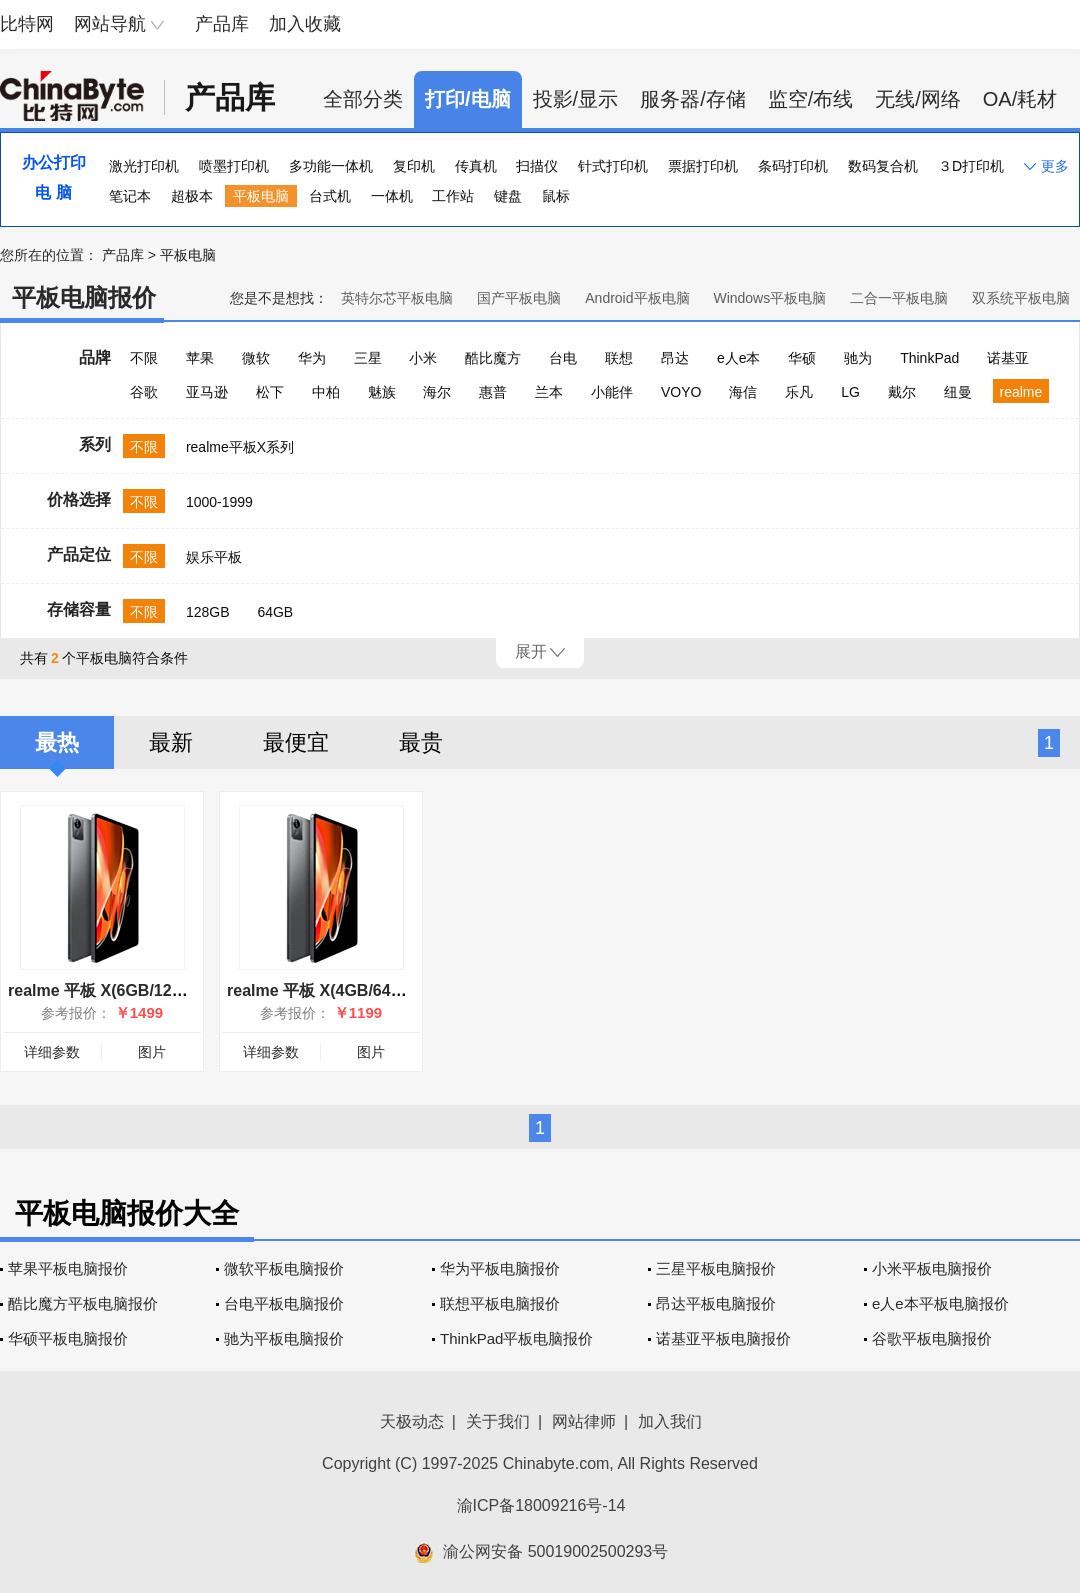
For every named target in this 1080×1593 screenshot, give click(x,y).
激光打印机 (144, 166)
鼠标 (556, 196)
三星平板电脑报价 (716, 1268)
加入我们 (670, 1421)
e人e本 (739, 358)
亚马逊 (207, 392)
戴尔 (902, 392)
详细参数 (52, 1052)
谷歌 (144, 392)
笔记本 (130, 196)
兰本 (549, 392)
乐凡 (799, 392)
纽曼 (958, 392)
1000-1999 (219, 502)
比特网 (27, 24)
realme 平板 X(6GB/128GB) (109, 990)
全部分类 (363, 99)
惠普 (493, 392)
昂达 (675, 358)
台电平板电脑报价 (284, 1303)
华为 (312, 358)
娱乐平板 (214, 557)
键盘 (508, 196)
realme (1021, 392)
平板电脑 (261, 196)
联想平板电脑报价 (500, 1303)
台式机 (330, 196)
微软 (256, 358)
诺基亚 (1008, 358)
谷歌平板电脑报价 (932, 1338)
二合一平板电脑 (899, 298)
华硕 (802, 358)
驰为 (858, 358)
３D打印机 (971, 166)
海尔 (437, 392)
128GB (208, 612)
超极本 (192, 196)
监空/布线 (811, 99)
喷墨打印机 (234, 166)
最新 (171, 742)
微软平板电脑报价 (284, 1268)
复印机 (414, 166)
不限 (144, 358)
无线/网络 (918, 99)
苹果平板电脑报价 (68, 1268)
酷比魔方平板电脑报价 (83, 1303)
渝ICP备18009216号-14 (541, 1505)
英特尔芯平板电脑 (397, 298)
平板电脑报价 (84, 297)
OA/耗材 (1020, 99)
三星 (368, 358)
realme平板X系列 (240, 447)
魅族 (382, 392)
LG (850, 392)
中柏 (326, 392)
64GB (275, 612)
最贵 (421, 742)
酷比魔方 (493, 358)
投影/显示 (576, 99)
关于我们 (498, 1421)
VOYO (681, 392)
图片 (152, 1052)
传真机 (476, 166)
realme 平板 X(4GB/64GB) (323, 990)
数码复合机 (883, 166)
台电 (563, 358)
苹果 (200, 358)
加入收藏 (305, 24)
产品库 (222, 24)
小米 (423, 358)
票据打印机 (703, 166)
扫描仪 (537, 166)
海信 (743, 392)
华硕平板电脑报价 (68, 1338)
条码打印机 (793, 166)
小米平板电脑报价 (932, 1268)
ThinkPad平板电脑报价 (516, 1338)
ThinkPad (929, 358)
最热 (57, 742)
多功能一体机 (331, 166)
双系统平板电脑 (1021, 298)
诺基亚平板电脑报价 (723, 1338)
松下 (270, 392)
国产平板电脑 (519, 298)
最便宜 (296, 742)
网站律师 (584, 1421)
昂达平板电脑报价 (716, 1303)
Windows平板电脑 (769, 298)
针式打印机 (613, 166)
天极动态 (412, 1421)
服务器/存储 (693, 99)
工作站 (453, 196)
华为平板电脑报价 (500, 1268)
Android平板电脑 (637, 298)
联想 (619, 358)
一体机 (392, 196)
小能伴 (612, 392)
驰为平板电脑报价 (284, 1338)
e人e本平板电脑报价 (940, 1303)
